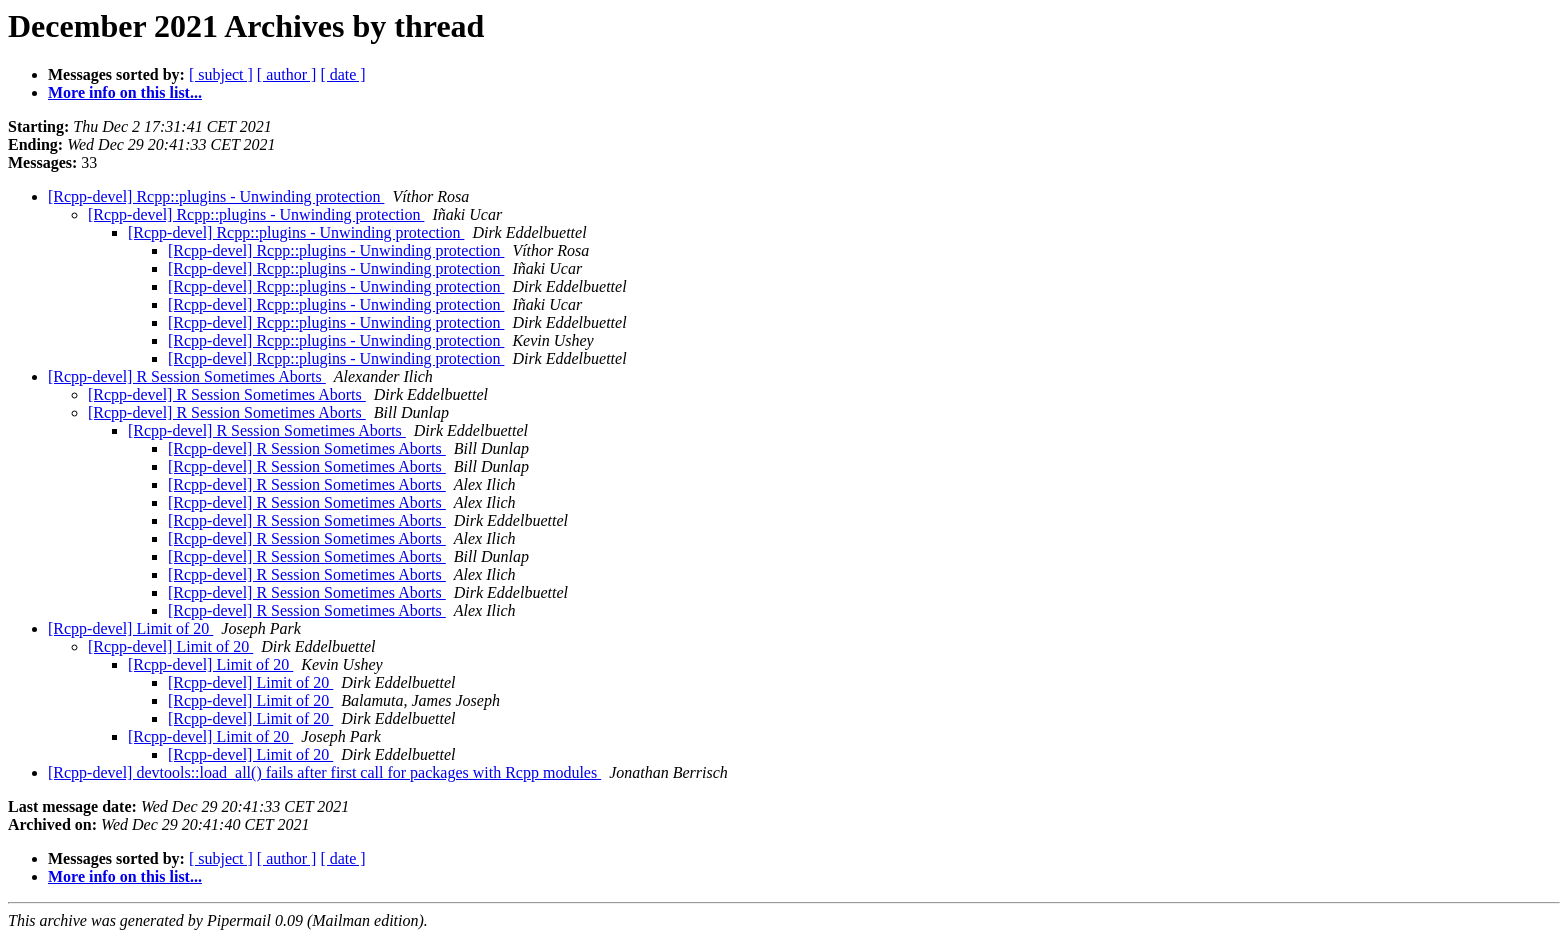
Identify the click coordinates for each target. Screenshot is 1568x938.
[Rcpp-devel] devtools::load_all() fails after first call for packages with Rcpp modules (324, 772)
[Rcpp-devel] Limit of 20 (130, 628)
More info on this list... (125, 92)
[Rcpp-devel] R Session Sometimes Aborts (187, 376)
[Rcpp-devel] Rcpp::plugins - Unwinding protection (216, 196)
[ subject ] (221, 74)
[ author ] (287, 74)
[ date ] (342, 74)
